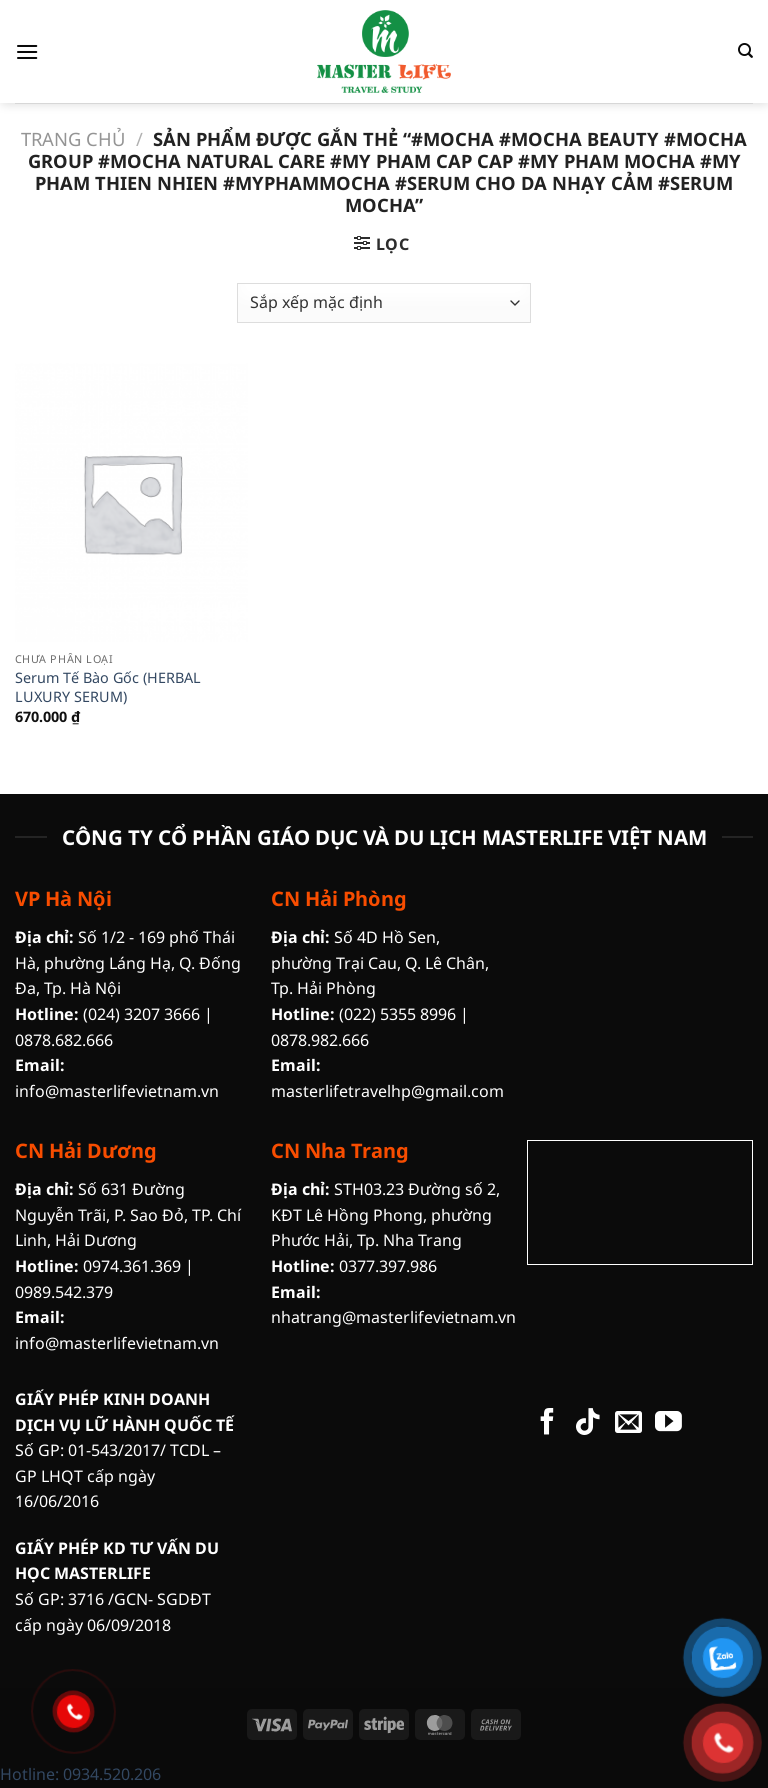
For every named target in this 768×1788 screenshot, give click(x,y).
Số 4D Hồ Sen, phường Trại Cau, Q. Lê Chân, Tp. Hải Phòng (380, 962)
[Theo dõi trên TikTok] (587, 1424)
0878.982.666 (320, 1040)
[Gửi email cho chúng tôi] (628, 1424)
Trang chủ (73, 138)
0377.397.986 (388, 1266)
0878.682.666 (64, 1040)
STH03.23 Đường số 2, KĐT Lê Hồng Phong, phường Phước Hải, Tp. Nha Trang (385, 1214)
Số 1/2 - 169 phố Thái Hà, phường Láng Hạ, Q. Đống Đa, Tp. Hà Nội (128, 962)
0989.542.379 (64, 1292)
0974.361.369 (132, 1266)
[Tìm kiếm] (745, 51)
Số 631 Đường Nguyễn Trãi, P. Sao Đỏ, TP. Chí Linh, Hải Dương (128, 1214)
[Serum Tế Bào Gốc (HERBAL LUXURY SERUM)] (131, 502)
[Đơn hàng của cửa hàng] (383, 303)
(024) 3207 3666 (141, 1014)
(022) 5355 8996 (397, 1014)
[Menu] (27, 51)
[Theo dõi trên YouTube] (668, 1424)
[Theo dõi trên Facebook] (547, 1424)
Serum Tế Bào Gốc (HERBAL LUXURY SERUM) (108, 687)
